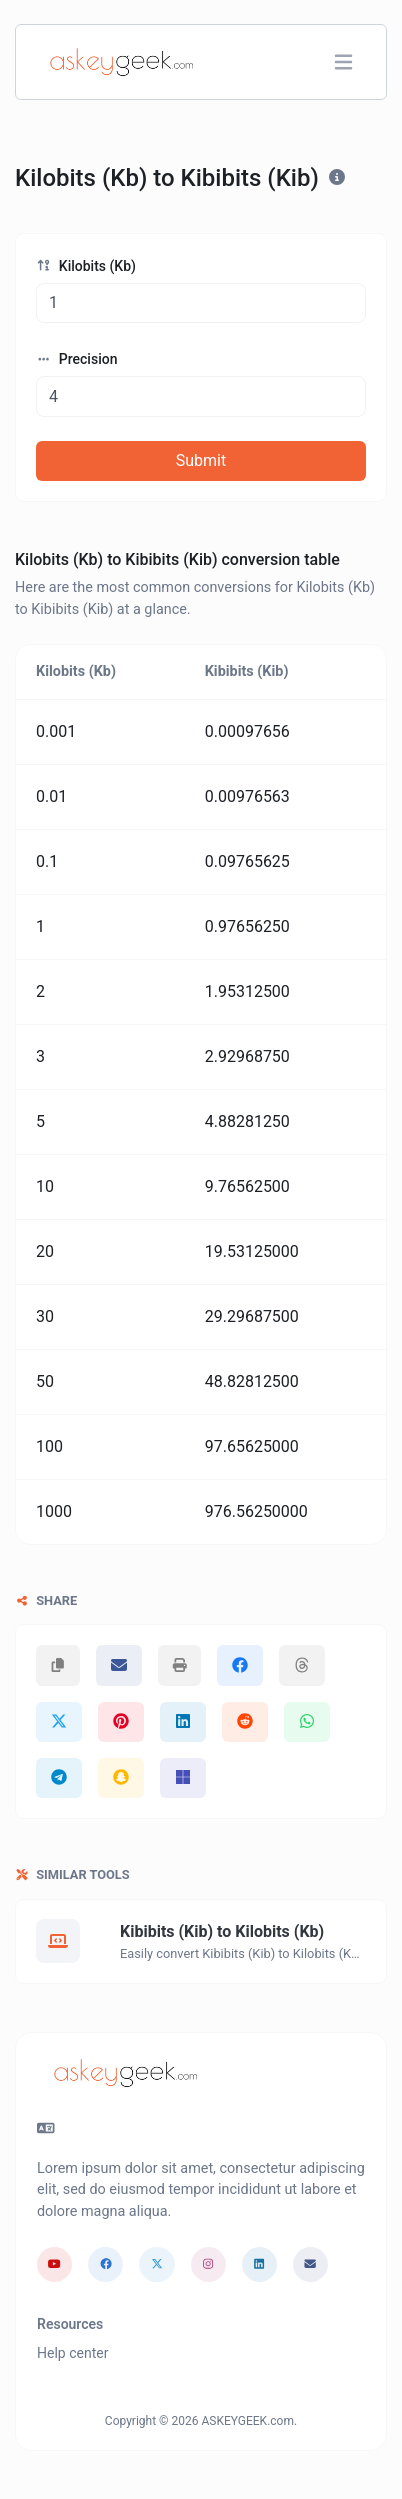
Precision (76, 359)
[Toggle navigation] (343, 62)
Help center (72, 2353)
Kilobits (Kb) (86, 266)
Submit (201, 460)
